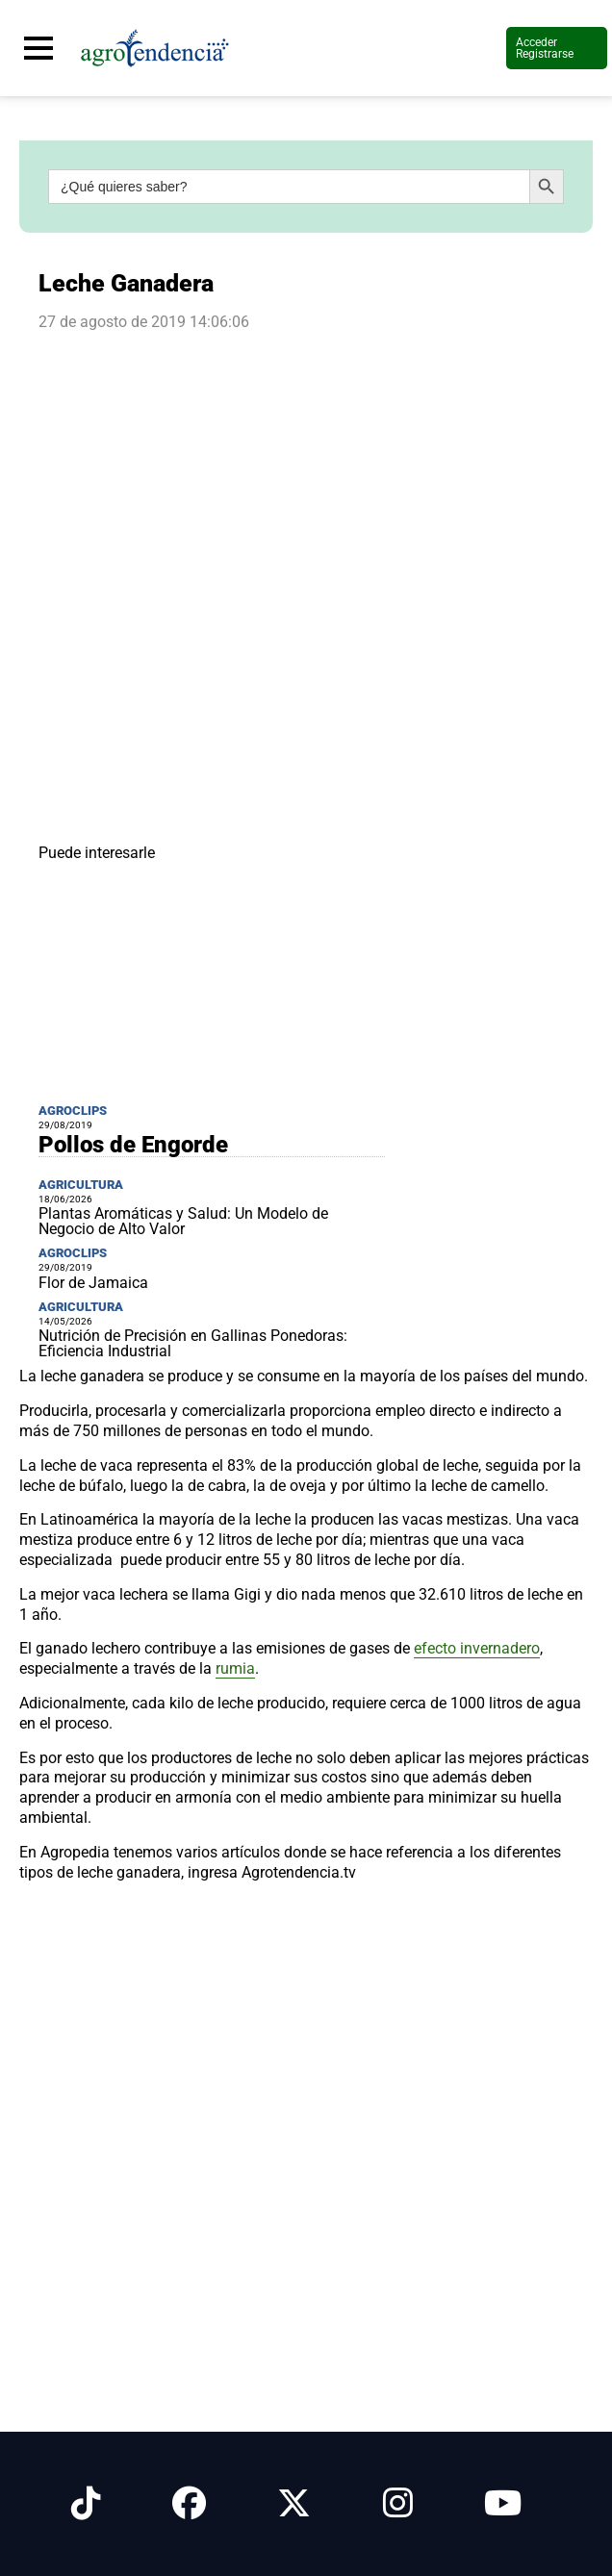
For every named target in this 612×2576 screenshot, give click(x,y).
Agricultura (80, 1184)
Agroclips (72, 1110)
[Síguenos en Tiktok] (86, 2504)
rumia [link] (235, 1668)
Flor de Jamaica (93, 1283)
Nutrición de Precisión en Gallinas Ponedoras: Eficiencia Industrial (192, 1343)
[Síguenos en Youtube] (503, 2504)
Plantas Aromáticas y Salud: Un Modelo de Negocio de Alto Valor (183, 1221)
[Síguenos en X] (294, 2504)
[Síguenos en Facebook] (189, 2504)
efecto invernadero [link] (477, 1648)
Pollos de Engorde (133, 1144)
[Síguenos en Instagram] (398, 2504)
